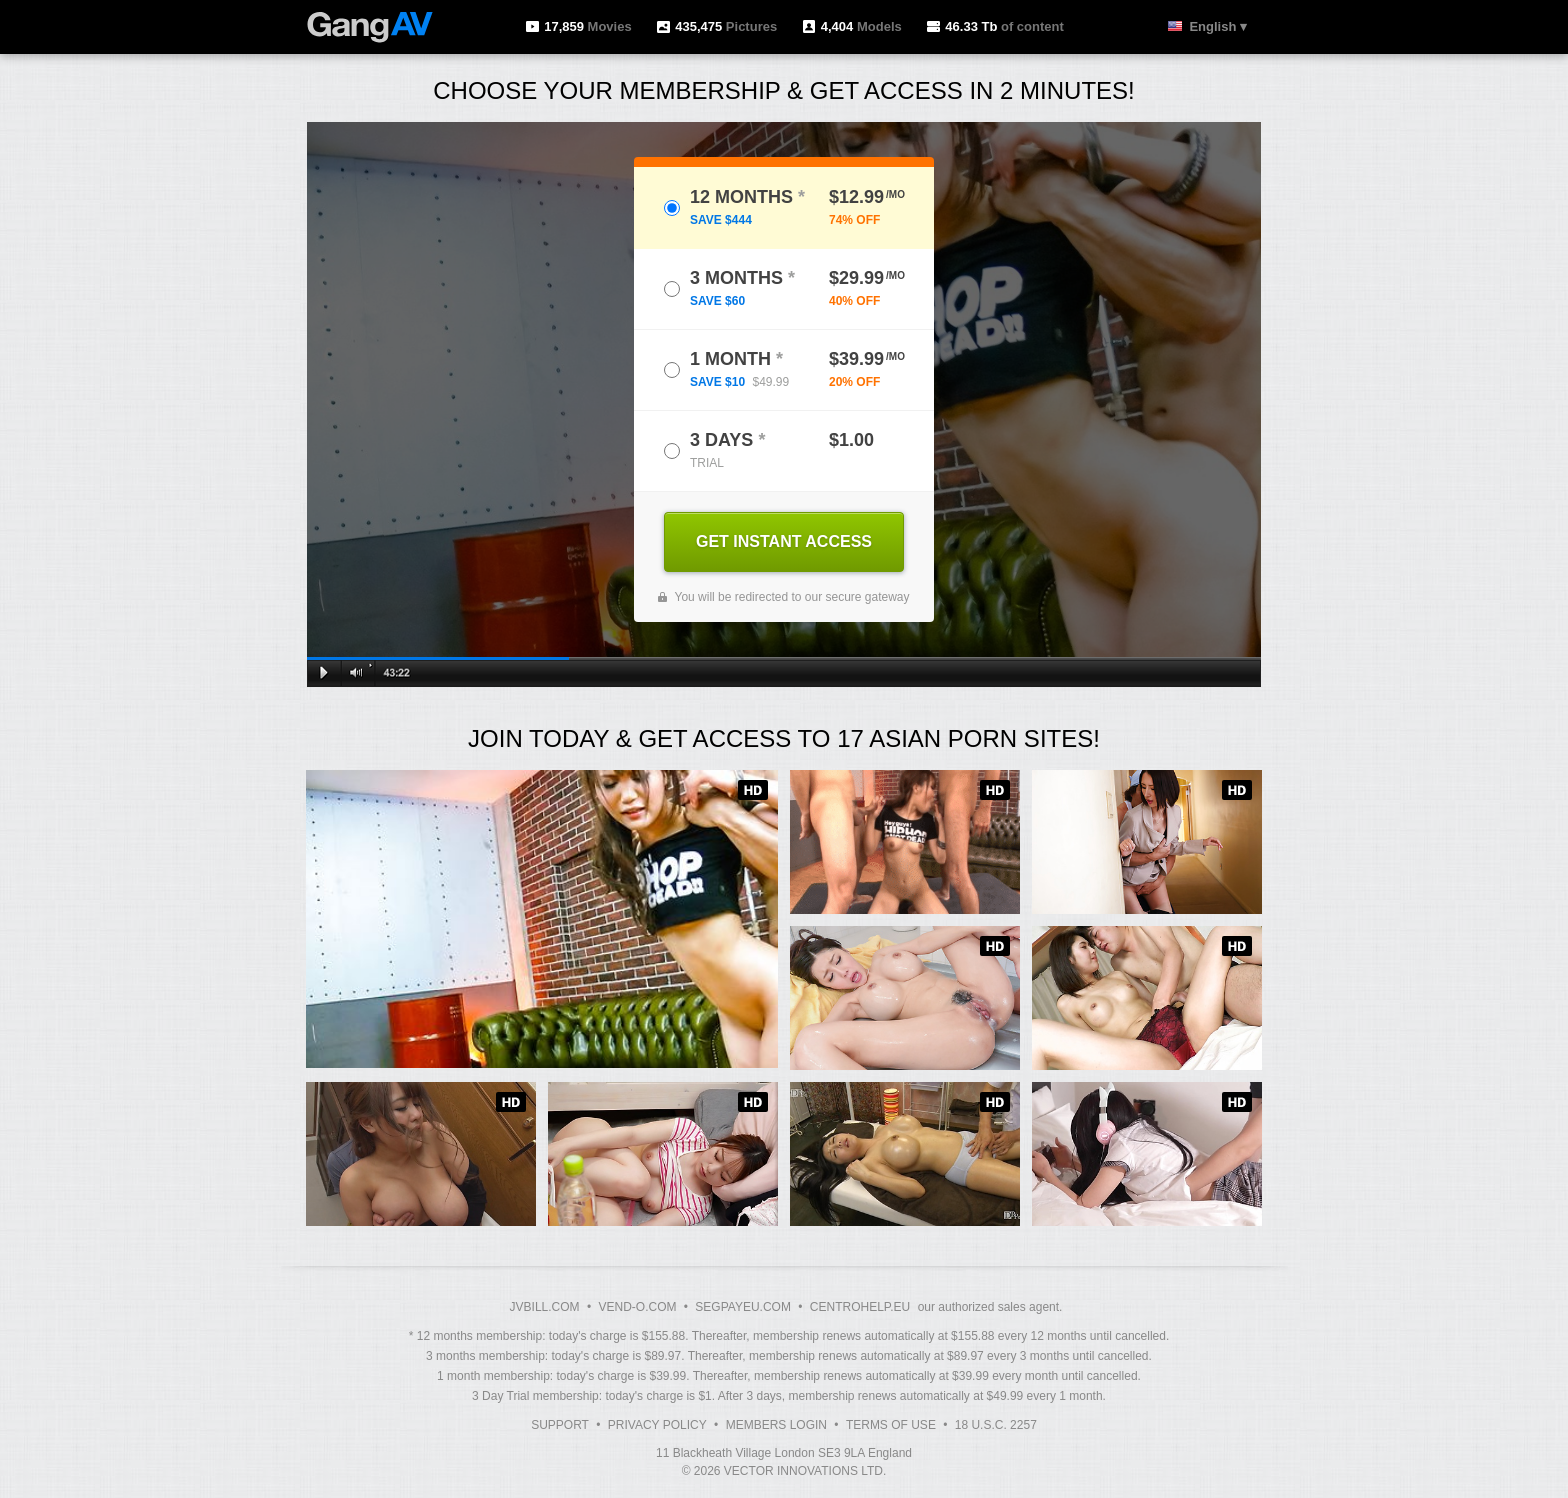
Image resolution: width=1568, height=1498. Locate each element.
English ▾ (1218, 26)
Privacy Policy (657, 1425)
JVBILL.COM (545, 1307)
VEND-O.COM (637, 1307)
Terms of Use (891, 1425)
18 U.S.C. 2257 (996, 1425)
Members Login (776, 1425)
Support (560, 1425)
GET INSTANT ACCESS (784, 541)
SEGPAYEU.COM (743, 1307)
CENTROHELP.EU (860, 1307)
